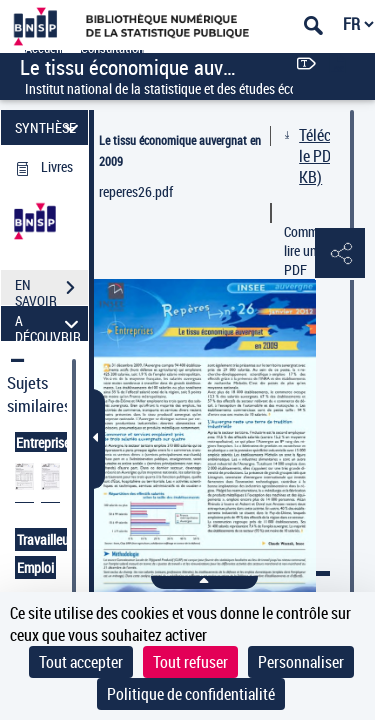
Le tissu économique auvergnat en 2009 (180, 150)
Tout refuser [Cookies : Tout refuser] (190, 662)
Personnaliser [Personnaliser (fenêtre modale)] (301, 662)
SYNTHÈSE (49, 127)
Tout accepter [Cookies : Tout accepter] (81, 662)
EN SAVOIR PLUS (51, 290)
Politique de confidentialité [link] (191, 694)
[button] (340, 254)
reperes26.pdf (136, 191)
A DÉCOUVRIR (49, 323)
